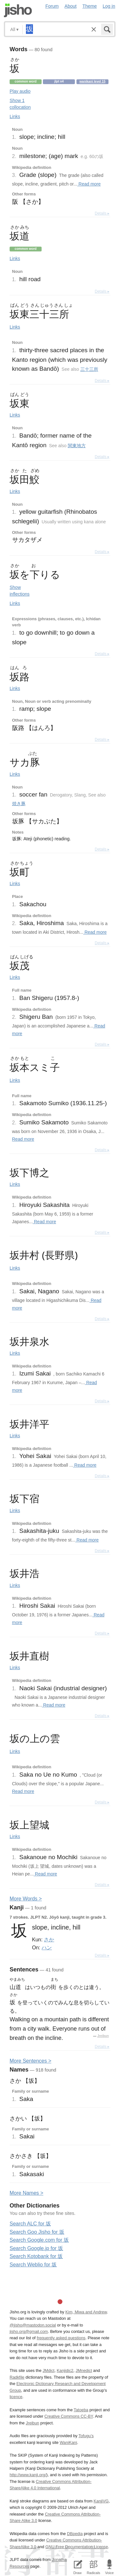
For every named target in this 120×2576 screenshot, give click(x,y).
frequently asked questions (61, 2337)
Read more (88, 183)
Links (15, 116)
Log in (109, 6)
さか (49, 1939)
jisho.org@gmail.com (29, 2331)
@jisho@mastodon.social (33, 2325)
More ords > (26, 1898)
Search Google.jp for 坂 (36, 2248)
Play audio (20, 91)
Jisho (18, 10)
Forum (52, 6)
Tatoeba (81, 2409)
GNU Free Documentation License (76, 2546)
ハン (47, 1947)
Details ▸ (102, 213)
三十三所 (89, 369)
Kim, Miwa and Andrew (86, 2312)
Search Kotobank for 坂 (36, 2256)
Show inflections (19, 591)
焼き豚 (19, 803)
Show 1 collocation (20, 104)
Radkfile (17, 2377)
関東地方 (77, 445)
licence (16, 2396)
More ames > (26, 2193)
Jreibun (103, 2036)
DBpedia (75, 2533)
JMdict (48, 2370)
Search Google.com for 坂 (39, 2240)
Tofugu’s (85, 2435)
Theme (90, 6)
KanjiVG (100, 2501)
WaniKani (68, 2442)
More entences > (30, 2061)
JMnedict (84, 2370)
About (71, 6)
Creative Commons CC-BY (68, 2416)
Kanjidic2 (65, 2370)
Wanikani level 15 (92, 81)
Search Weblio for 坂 (33, 2264)
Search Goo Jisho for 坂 (37, 2232)
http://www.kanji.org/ (28, 2474)
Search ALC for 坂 (30, 2223)
